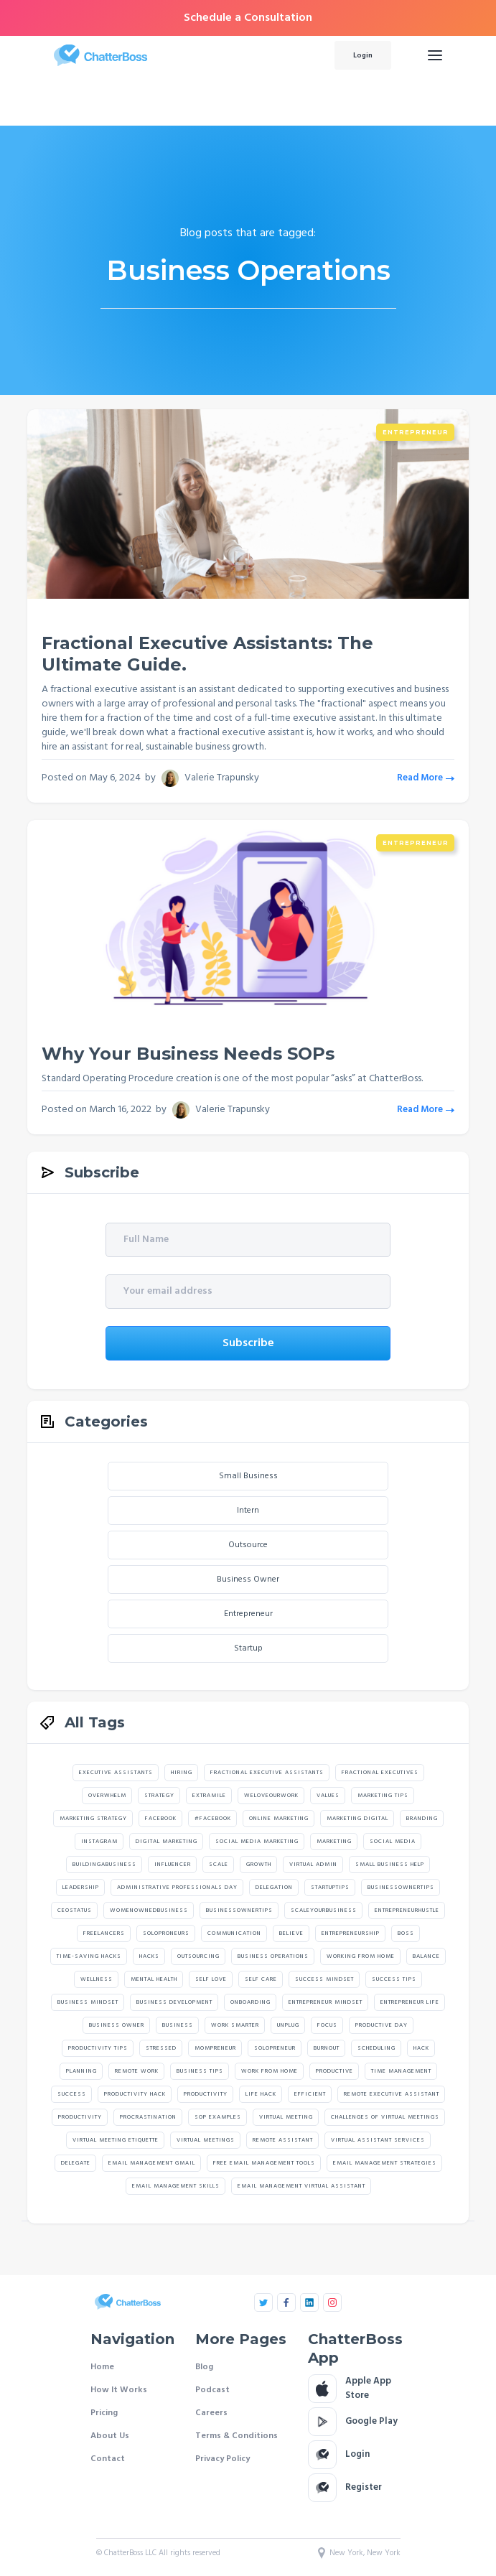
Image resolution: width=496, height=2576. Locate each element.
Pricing (104, 2413)
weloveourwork (271, 1795)
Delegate (75, 2163)
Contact (107, 2459)
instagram (99, 1841)
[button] (435, 55)
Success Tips (394, 1979)
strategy (159, 1795)
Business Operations (273, 1956)
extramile (209, 1795)
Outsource (248, 1545)
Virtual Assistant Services (378, 2140)
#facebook (213, 1818)
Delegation (274, 1887)
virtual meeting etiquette (115, 2140)
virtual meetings (206, 2140)
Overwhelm (107, 1795)
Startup (248, 1648)
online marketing (279, 1818)
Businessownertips (401, 1887)
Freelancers (104, 1933)
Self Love (211, 1979)
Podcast (212, 2390)
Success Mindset (324, 1979)
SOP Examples (218, 2117)
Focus (327, 2025)
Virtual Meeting (286, 2117)
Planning (81, 2071)
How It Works (118, 2390)
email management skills (176, 2186)
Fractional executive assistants (267, 1772)
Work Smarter (235, 2025)
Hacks (149, 1956)
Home (102, 2367)
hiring (181, 1772)
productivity (80, 2117)
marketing (334, 1841)
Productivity (206, 2094)
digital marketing (166, 1841)
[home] (171, 55)
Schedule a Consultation (248, 18)
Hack (421, 2048)
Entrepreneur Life (409, 2002)
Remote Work (137, 2071)
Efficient (310, 2094)
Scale (218, 1864)
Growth (258, 1864)
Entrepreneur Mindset (325, 2002)
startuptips (330, 1887)
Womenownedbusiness (149, 1910)
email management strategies (384, 2163)
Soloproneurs (166, 1933)
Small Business (248, 1476)
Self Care (261, 1979)
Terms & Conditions (236, 2436)
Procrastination (148, 2117)
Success (71, 2094)
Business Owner (248, 1579)
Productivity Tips (98, 2048)
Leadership (80, 1887)
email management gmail (151, 2163)
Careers (211, 2413)
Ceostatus (74, 1910)
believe (291, 1933)
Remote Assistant (283, 2140)
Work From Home (269, 2071)
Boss (406, 1933)
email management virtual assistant (301, 2186)
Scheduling (376, 2048)
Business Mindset (87, 2002)
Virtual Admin (313, 1864)
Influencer (172, 1864)
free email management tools (264, 2163)
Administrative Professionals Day (177, 1887)
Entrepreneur (416, 432)
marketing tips (382, 1795)
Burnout (327, 2048)
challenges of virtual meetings (385, 2117)
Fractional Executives (380, 1772)
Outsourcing (198, 1956)
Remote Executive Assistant (391, 2094)
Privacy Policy (222, 2459)
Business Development (174, 2002)
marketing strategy (93, 1818)
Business (177, 2025)
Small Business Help (389, 1864)
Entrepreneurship (351, 1933)
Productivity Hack (135, 2094)
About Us (109, 2436)
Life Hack (260, 2094)
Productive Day (381, 2025)
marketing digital (357, 1818)
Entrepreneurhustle (407, 1910)
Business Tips (200, 2071)
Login (363, 55)
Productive (334, 2071)
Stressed (161, 2048)
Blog (204, 2367)
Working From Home (361, 1956)
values (328, 1795)
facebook (161, 1818)
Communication (234, 1933)
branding (422, 1818)
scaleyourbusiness (324, 1910)
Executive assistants (116, 1772)
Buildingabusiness (104, 1864)
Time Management (401, 2071)
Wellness (96, 1979)
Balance (426, 1956)
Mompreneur (215, 2048)
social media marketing (257, 1841)
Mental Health (154, 1979)
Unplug (288, 2025)
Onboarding (250, 2002)
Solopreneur (275, 2048)
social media (393, 1841)
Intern (248, 1510)
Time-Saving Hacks (89, 1956)
